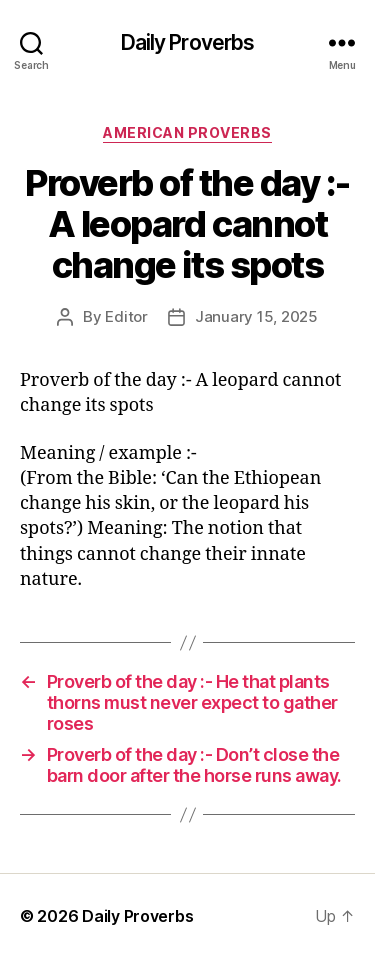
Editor (126, 316)
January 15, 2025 (256, 316)
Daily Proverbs (188, 42)
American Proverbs (187, 132)
